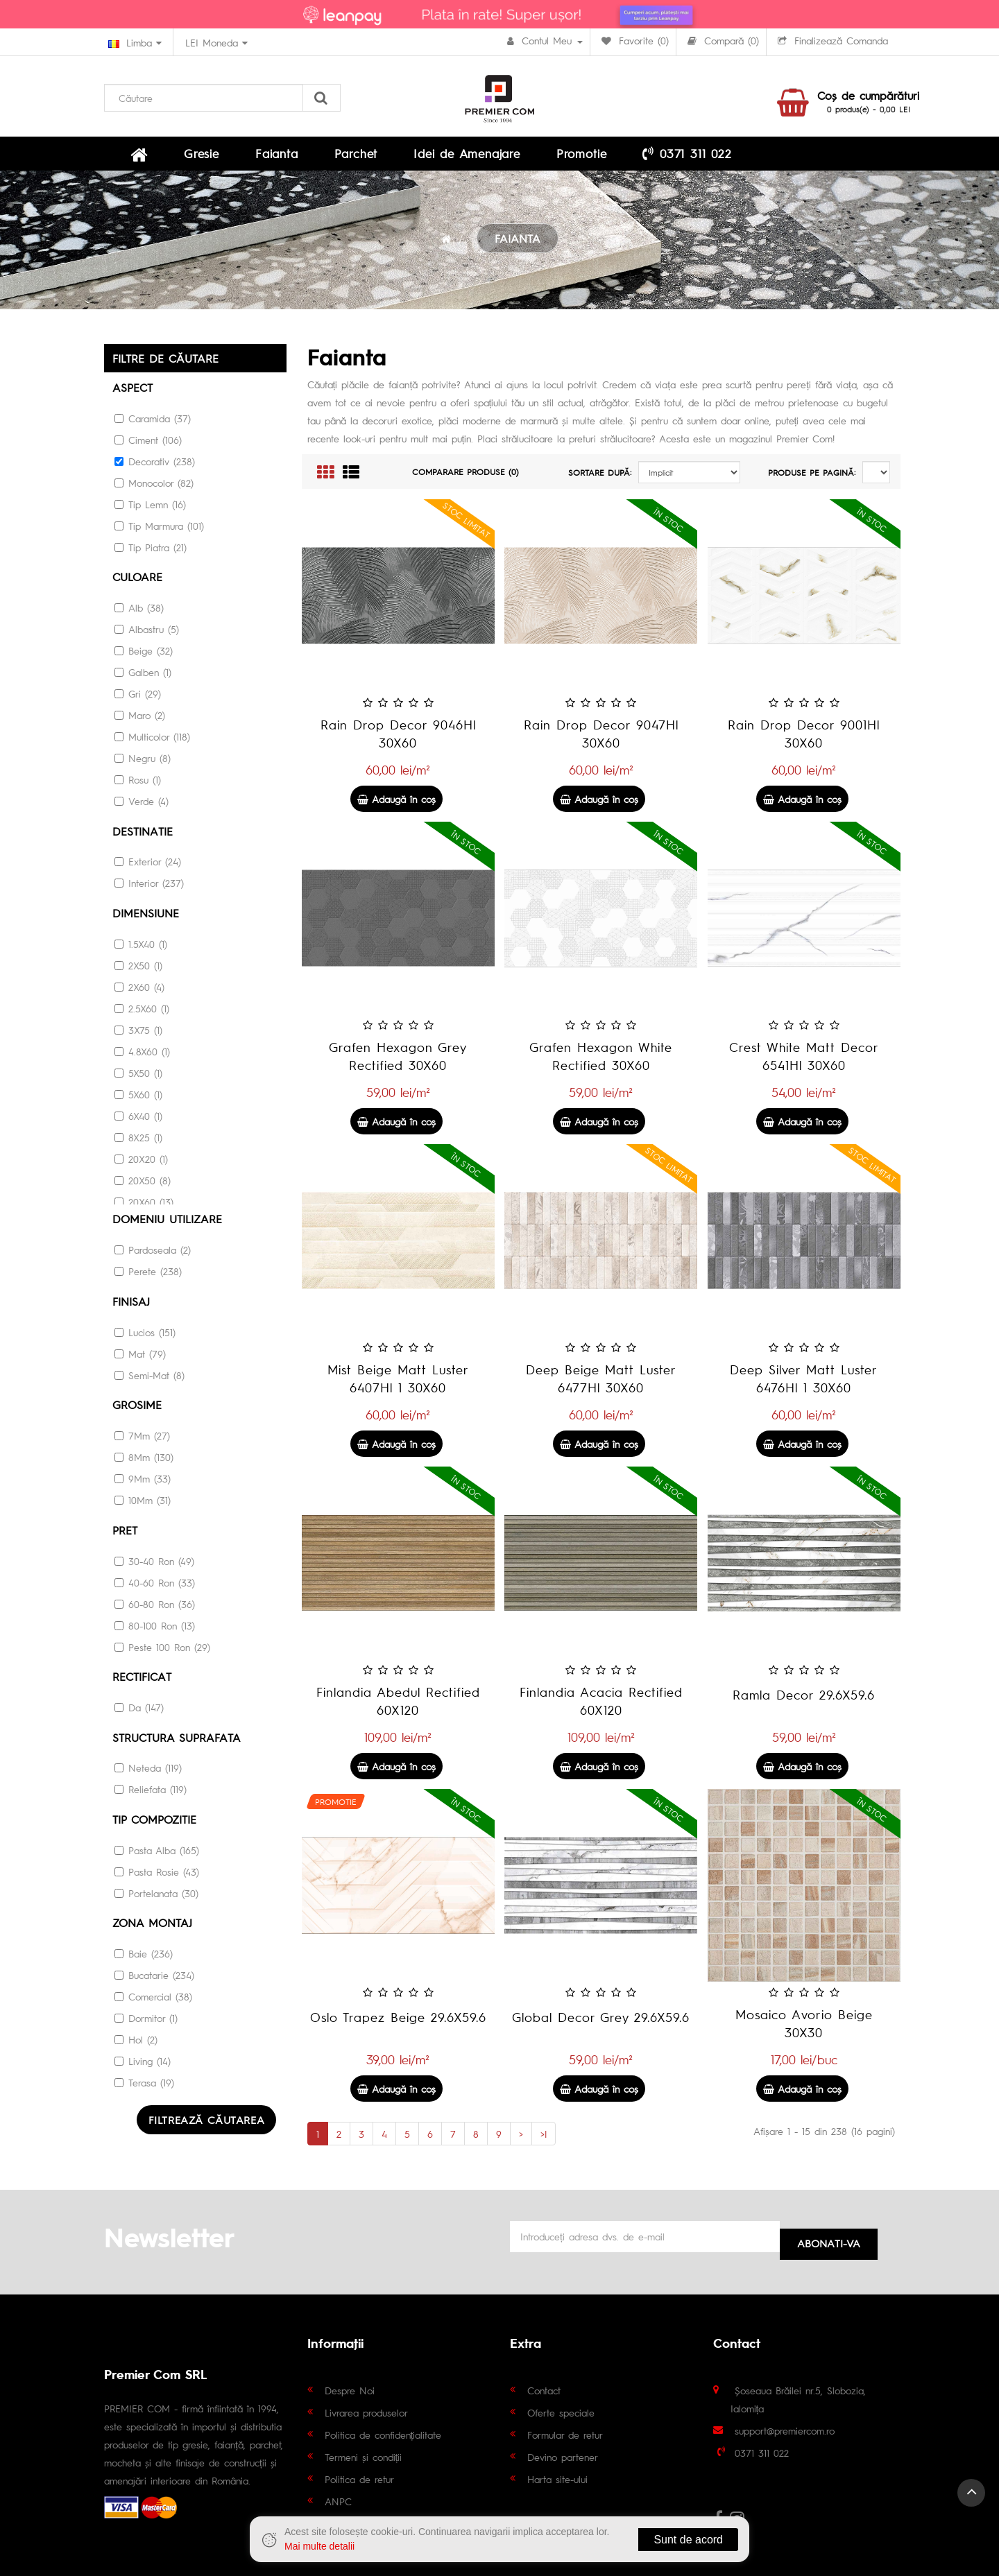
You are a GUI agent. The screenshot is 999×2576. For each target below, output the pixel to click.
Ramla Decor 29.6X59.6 (804, 1703)
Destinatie (142, 836)
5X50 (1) (138, 1077)
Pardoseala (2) (152, 1253)
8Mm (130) (143, 1458)
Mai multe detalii (319, 2546)
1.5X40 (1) (140, 948)
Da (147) (139, 1706)
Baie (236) (143, 1950)
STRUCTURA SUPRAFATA (176, 1736)
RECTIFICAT (141, 1676)
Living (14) (142, 2057)
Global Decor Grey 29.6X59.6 (601, 2025)
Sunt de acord (688, 2539)
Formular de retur (565, 2434)
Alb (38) (139, 613)
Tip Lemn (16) (150, 511)
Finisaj (131, 1304)
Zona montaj (152, 1919)
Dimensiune (145, 917)
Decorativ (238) (154, 468)
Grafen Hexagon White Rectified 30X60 (600, 1064)
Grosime (137, 1406)
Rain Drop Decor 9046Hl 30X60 (398, 742)
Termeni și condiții (363, 2456)
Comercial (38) (153, 1993)
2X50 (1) (138, 969)
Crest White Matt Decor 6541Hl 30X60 (804, 1064)
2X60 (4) (139, 991)
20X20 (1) (141, 1163)
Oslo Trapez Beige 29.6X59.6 (398, 2025)
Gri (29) (137, 699)
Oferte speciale (561, 2411)
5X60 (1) (138, 1098)
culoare (137, 583)
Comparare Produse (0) (465, 479)
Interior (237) (149, 888)
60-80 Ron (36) (154, 1604)
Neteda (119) (148, 1766)
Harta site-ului (557, 2478)
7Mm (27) (142, 1436)
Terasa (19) (144, 2079)
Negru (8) (142, 764)
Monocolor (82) (154, 489)
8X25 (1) (138, 1141)
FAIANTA (517, 246)
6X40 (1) (138, 1120)
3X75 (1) (138, 1034)
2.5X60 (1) (141, 1012)
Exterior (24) (147, 867)
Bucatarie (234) (154, 1971)
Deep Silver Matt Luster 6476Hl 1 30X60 (804, 1386)
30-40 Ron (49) (154, 1561)
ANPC (338, 2500)
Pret (124, 1530)
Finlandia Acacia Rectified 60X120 (601, 1709)
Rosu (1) (137, 785)
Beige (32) (143, 656)
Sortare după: (599, 480)
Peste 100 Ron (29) (162, 1647)
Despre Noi (350, 2389)
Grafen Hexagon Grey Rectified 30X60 (398, 1064)
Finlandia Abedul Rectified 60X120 (398, 1709)
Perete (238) (148, 1274)
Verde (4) (141, 807)
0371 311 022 (554, 157)
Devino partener (562, 2456)
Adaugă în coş (396, 807)
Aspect (132, 395)
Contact (544, 2389)
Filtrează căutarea (208, 2115)
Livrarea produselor (366, 2411)
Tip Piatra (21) (150, 554)
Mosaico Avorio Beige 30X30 (804, 2031)
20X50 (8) (142, 1184)
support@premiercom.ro (785, 2429)
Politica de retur (359, 2478)
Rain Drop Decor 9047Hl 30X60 (601, 742)
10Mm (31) (142, 1501)
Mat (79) (140, 1355)
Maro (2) (139, 721)
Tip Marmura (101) (159, 532)
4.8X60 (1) (142, 1055)
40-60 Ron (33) (154, 1582)
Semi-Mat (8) (149, 1377)
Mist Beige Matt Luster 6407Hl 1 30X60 (398, 1386)
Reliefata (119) (150, 1787)
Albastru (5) (146, 635)
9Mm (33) (142, 1479)
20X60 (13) (143, 1206)
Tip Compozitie (154, 1817)
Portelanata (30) (156, 1890)
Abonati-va (828, 2238)
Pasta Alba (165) (156, 1847)
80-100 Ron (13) (154, 1625)
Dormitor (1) (146, 2014)
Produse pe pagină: (811, 480)
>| (543, 2142)
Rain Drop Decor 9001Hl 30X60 (804, 742)
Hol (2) (135, 2036)
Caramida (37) (152, 425)
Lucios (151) (145, 1334)
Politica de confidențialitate (383, 2434)
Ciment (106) (148, 446)
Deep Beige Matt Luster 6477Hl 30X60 (601, 1386)
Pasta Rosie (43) (156, 1868)
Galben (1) (142, 678)
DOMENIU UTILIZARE (167, 1223)
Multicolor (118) (152, 742)
